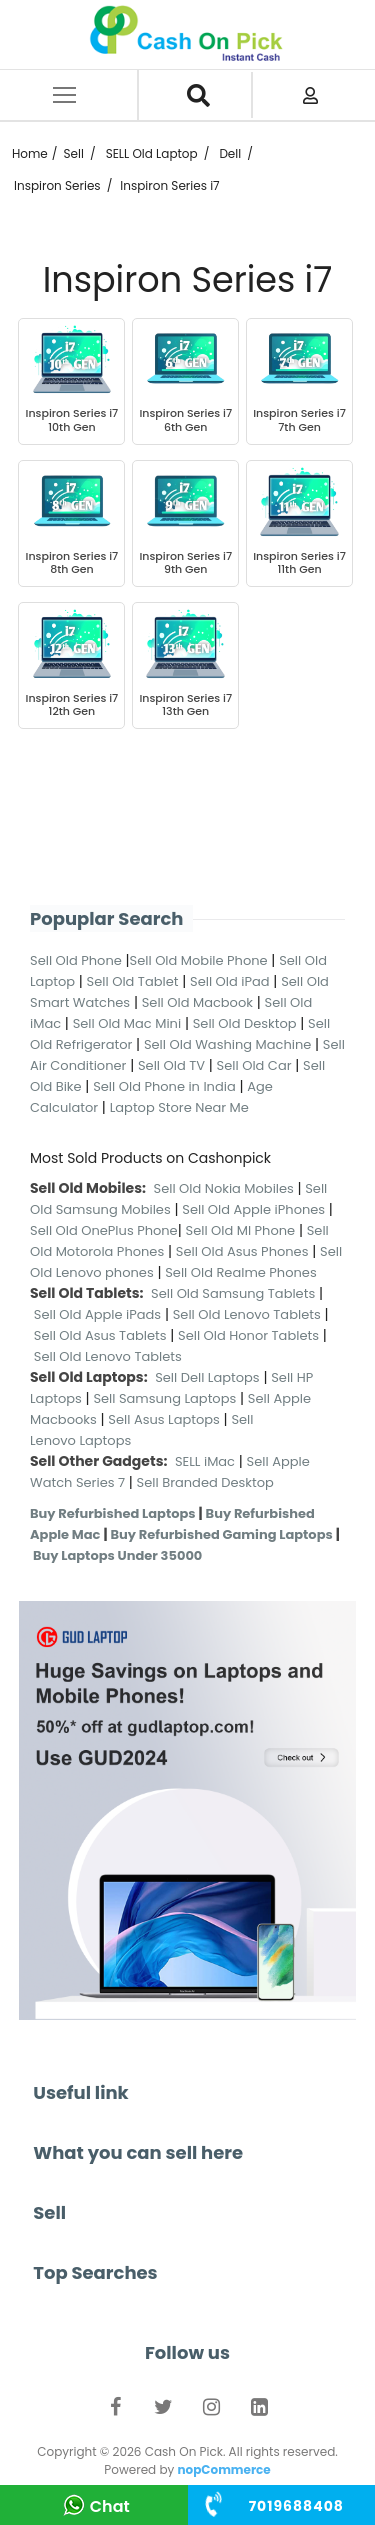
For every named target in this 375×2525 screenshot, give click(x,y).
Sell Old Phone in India (164, 1086)
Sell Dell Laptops (207, 1377)
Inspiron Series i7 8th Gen (72, 563)
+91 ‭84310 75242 (297, 2506)
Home (30, 153)
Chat (110, 2506)
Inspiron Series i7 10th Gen (72, 420)
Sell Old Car (254, 1065)
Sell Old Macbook (197, 1002)
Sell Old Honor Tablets (248, 1335)
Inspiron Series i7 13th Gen (185, 705)
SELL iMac (205, 1461)
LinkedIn (260, 2411)
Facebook (116, 2411)
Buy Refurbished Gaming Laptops (221, 1534)
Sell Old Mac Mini (127, 1023)
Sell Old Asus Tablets (100, 1335)
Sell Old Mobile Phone (199, 960)
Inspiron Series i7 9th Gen (185, 563)
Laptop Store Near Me (179, 1107)
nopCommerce (223, 2469)
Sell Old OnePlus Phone (104, 1230)
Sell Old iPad (230, 981)
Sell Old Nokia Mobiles (226, 1188)
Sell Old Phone (76, 960)
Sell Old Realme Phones (240, 1272)
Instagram (212, 2411)
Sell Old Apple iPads (97, 1314)
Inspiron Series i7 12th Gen (72, 705)
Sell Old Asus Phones (242, 1251)
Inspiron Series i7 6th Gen (185, 420)
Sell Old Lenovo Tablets (247, 1314)
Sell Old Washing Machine (227, 1044)
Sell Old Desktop (245, 1023)
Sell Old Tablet (133, 981)
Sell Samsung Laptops (164, 1398)
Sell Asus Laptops (164, 1419)
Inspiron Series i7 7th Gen (299, 420)
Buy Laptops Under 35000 (117, 1555)
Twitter (164, 2411)
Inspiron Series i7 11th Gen (299, 563)
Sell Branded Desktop (205, 1482)
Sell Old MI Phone (241, 1230)
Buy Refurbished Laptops (113, 1513)
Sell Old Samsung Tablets (233, 1293)
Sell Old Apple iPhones (253, 1209)
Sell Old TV (171, 1065)
